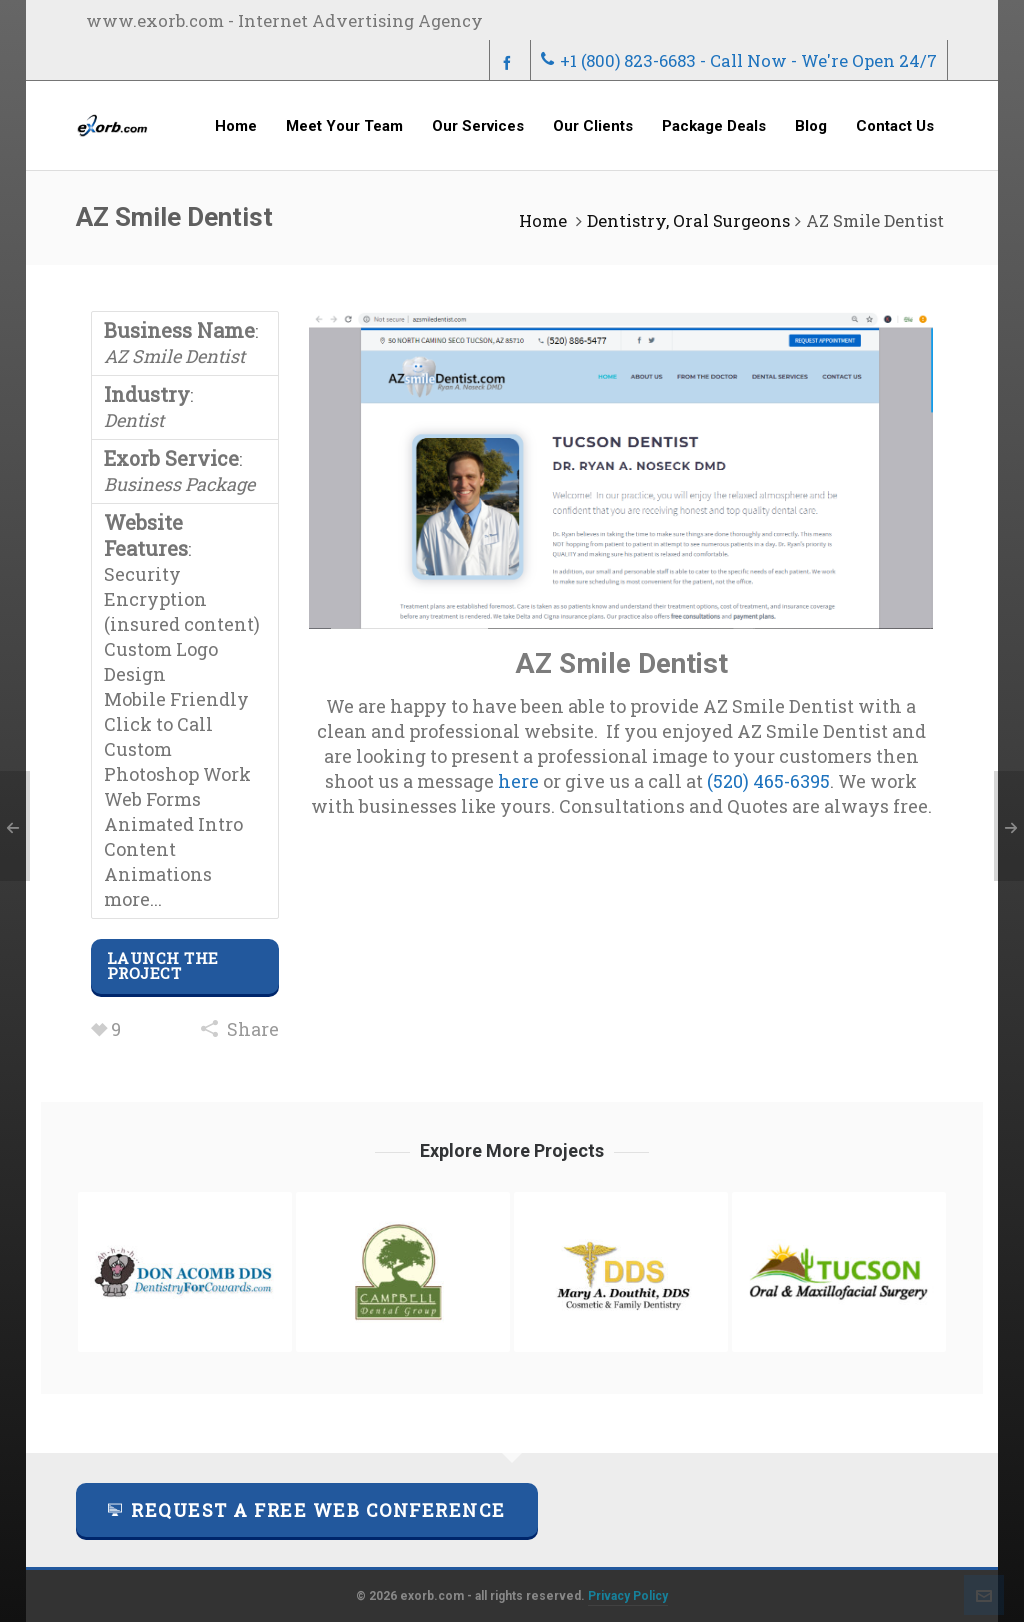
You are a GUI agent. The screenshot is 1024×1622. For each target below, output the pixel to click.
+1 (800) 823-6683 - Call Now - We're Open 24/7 (739, 60)
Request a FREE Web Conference (307, 1510)
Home (543, 220)
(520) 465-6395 (768, 781)
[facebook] (510, 61)
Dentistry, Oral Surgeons (688, 220)
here (518, 781)
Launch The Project (163, 965)
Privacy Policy (628, 1596)
